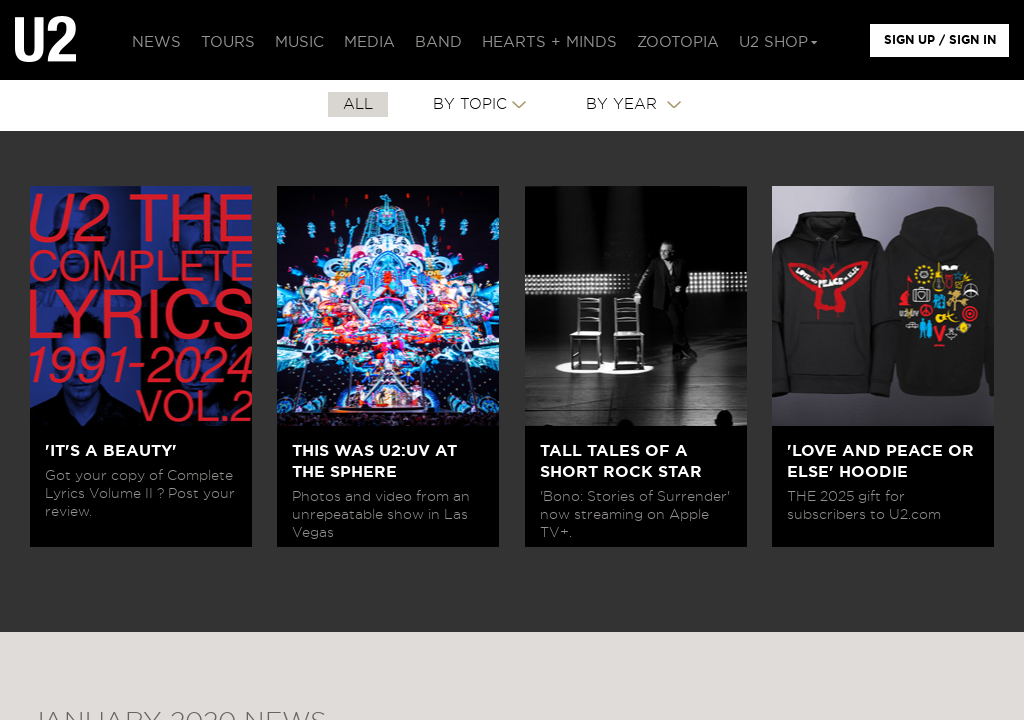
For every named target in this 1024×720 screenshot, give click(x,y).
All (358, 104)
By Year (624, 104)
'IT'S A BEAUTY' (111, 451)
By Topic (470, 104)
